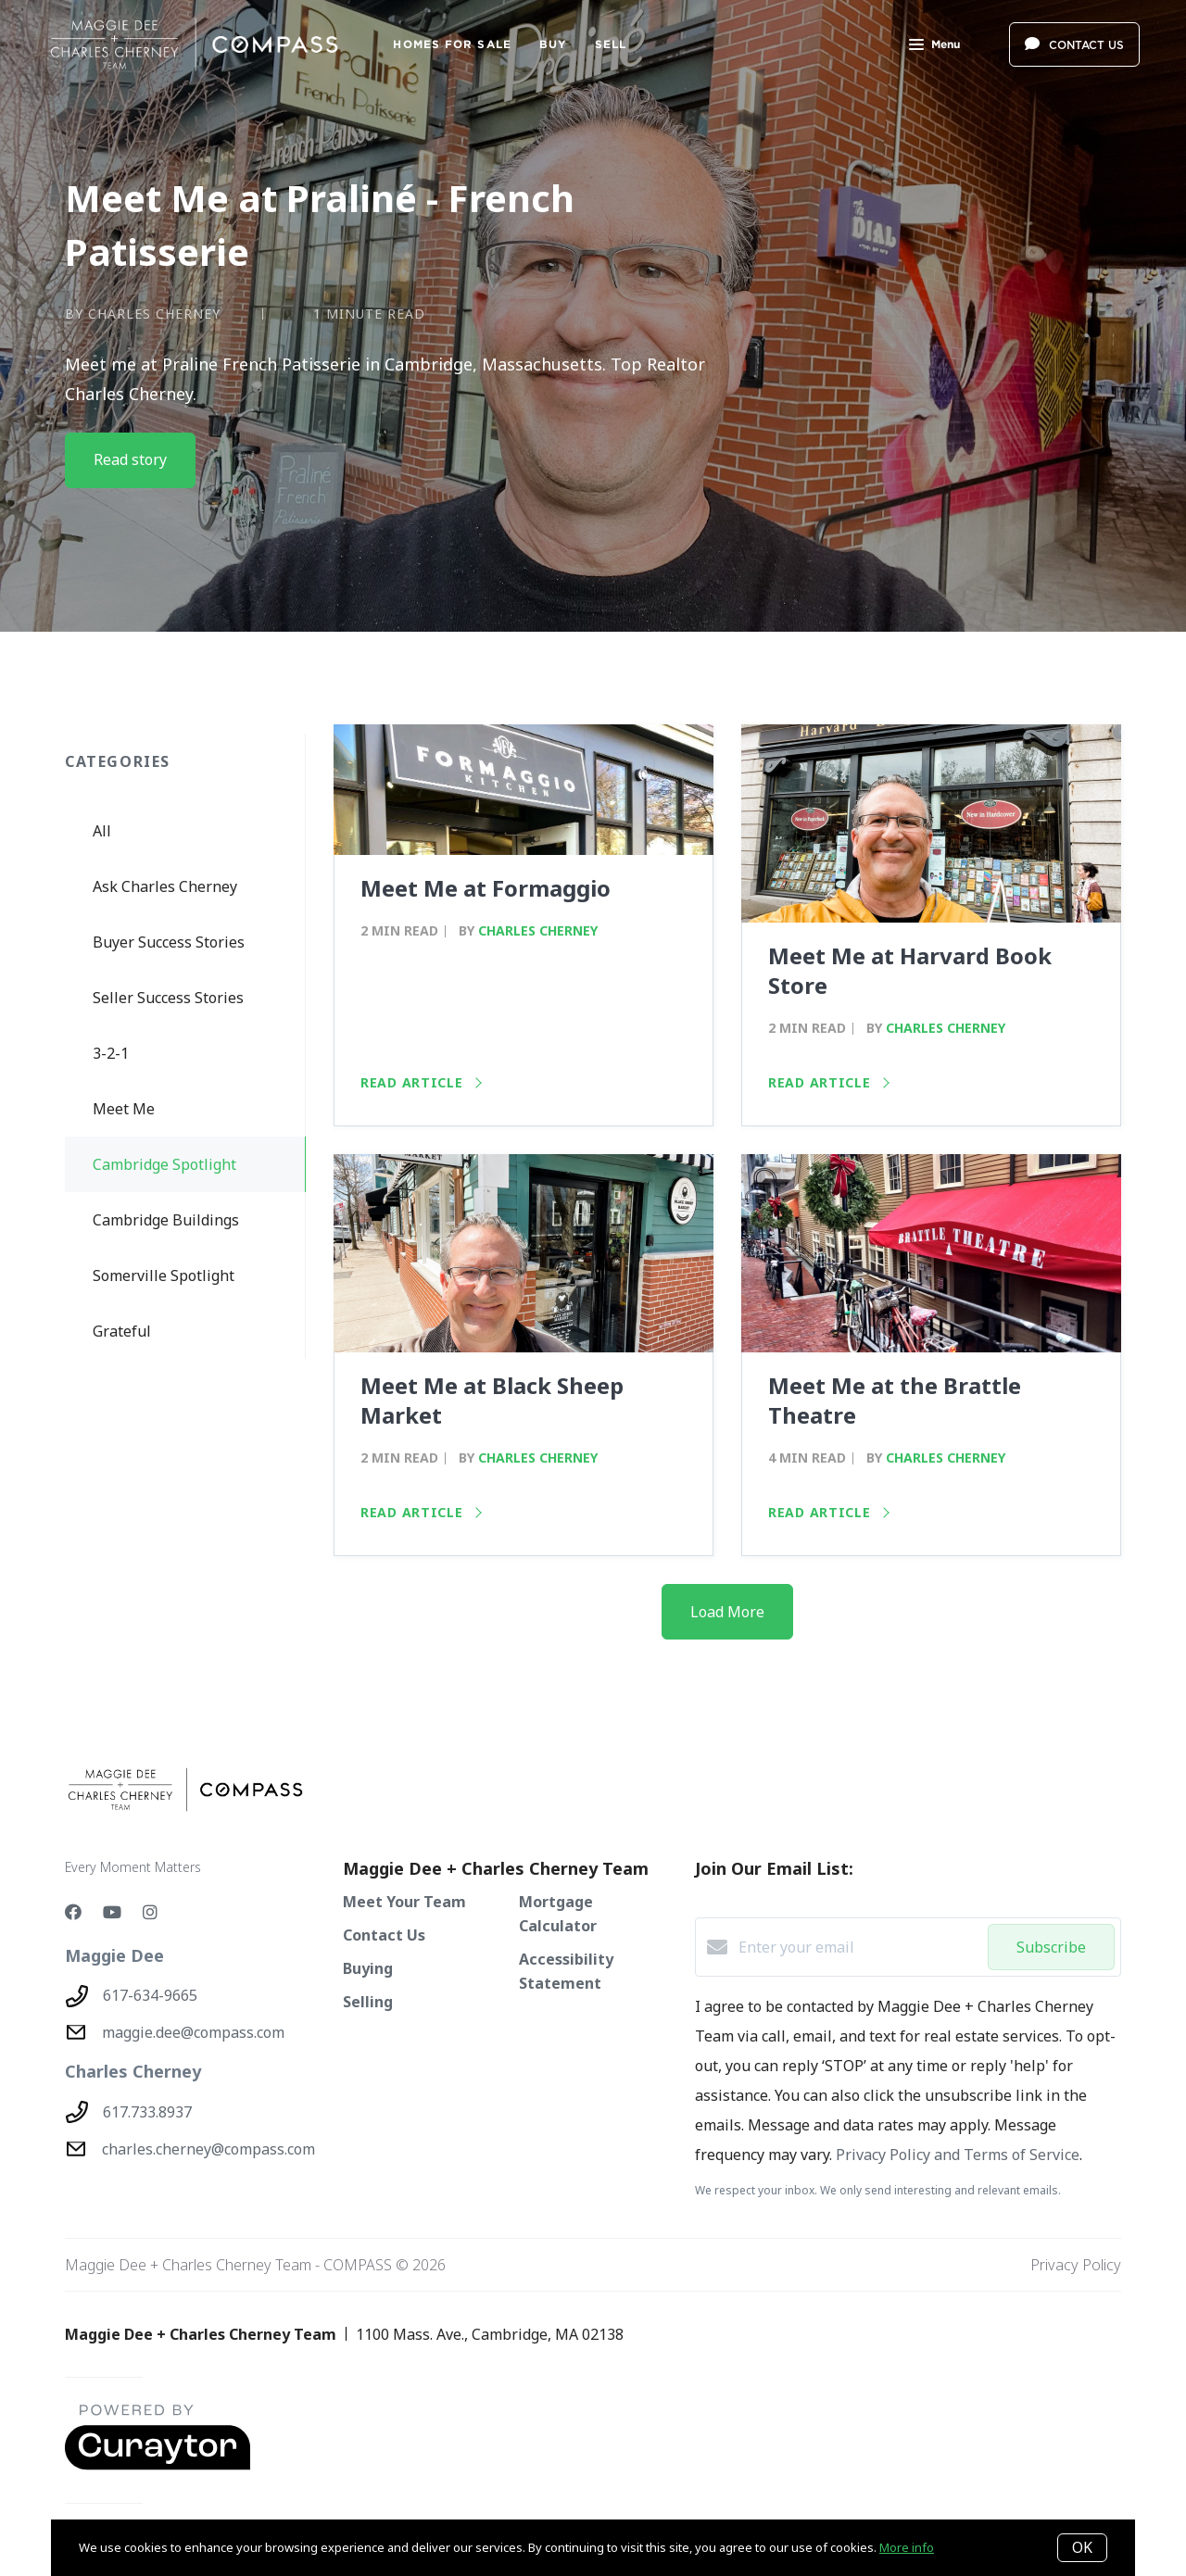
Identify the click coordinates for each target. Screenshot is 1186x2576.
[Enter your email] (858, 1947)
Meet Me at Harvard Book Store (910, 970)
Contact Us (384, 1935)
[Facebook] (73, 1912)
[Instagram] (150, 1912)
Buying (368, 1968)
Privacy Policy (1075, 2265)
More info (906, 2547)
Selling (368, 2002)
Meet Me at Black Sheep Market (492, 1400)
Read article (421, 1082)
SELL (610, 44)
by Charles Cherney (143, 313)
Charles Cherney (538, 930)
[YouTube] (112, 1912)
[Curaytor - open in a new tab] (157, 2465)
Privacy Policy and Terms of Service (957, 2154)
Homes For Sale (452, 44)
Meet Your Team (404, 1901)
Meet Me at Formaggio (485, 888)
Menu (934, 46)
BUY (553, 44)
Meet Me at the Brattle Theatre (894, 1400)
